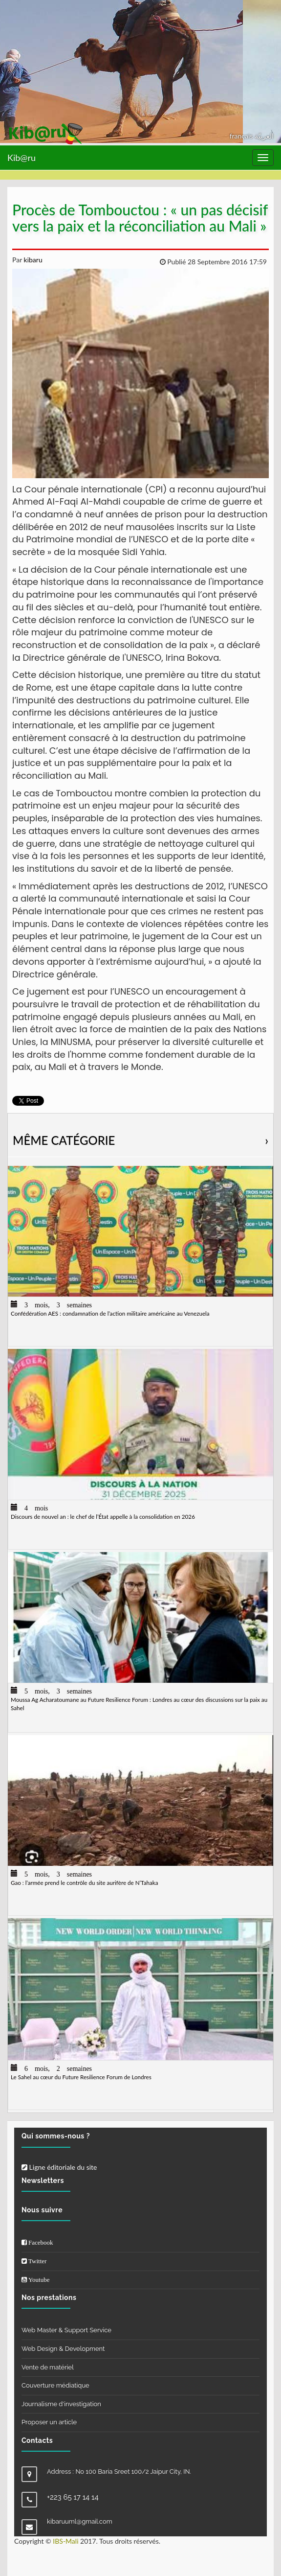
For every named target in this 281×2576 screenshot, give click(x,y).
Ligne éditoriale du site (59, 2167)
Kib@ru (21, 157)
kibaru (32, 259)
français (242, 136)
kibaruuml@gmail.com (79, 2521)
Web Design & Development (63, 2348)
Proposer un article (49, 2422)
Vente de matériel (48, 2367)
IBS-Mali (65, 2541)
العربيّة (264, 136)
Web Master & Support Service (66, 2330)
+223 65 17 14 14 (73, 2497)
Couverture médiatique (55, 2385)
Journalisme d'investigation (61, 2404)
